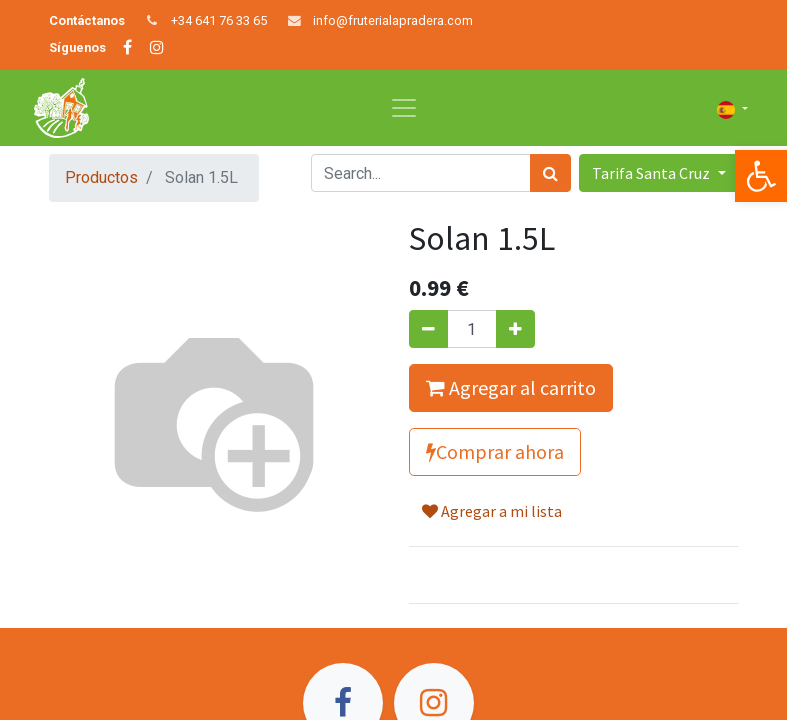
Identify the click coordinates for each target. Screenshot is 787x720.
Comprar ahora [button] (495, 451)
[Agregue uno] (515, 329)
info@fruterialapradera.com (393, 20)
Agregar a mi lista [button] (492, 511)
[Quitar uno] (428, 329)
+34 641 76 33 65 (219, 20)
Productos (101, 177)
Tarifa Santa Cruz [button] (652, 173)
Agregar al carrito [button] (511, 387)
